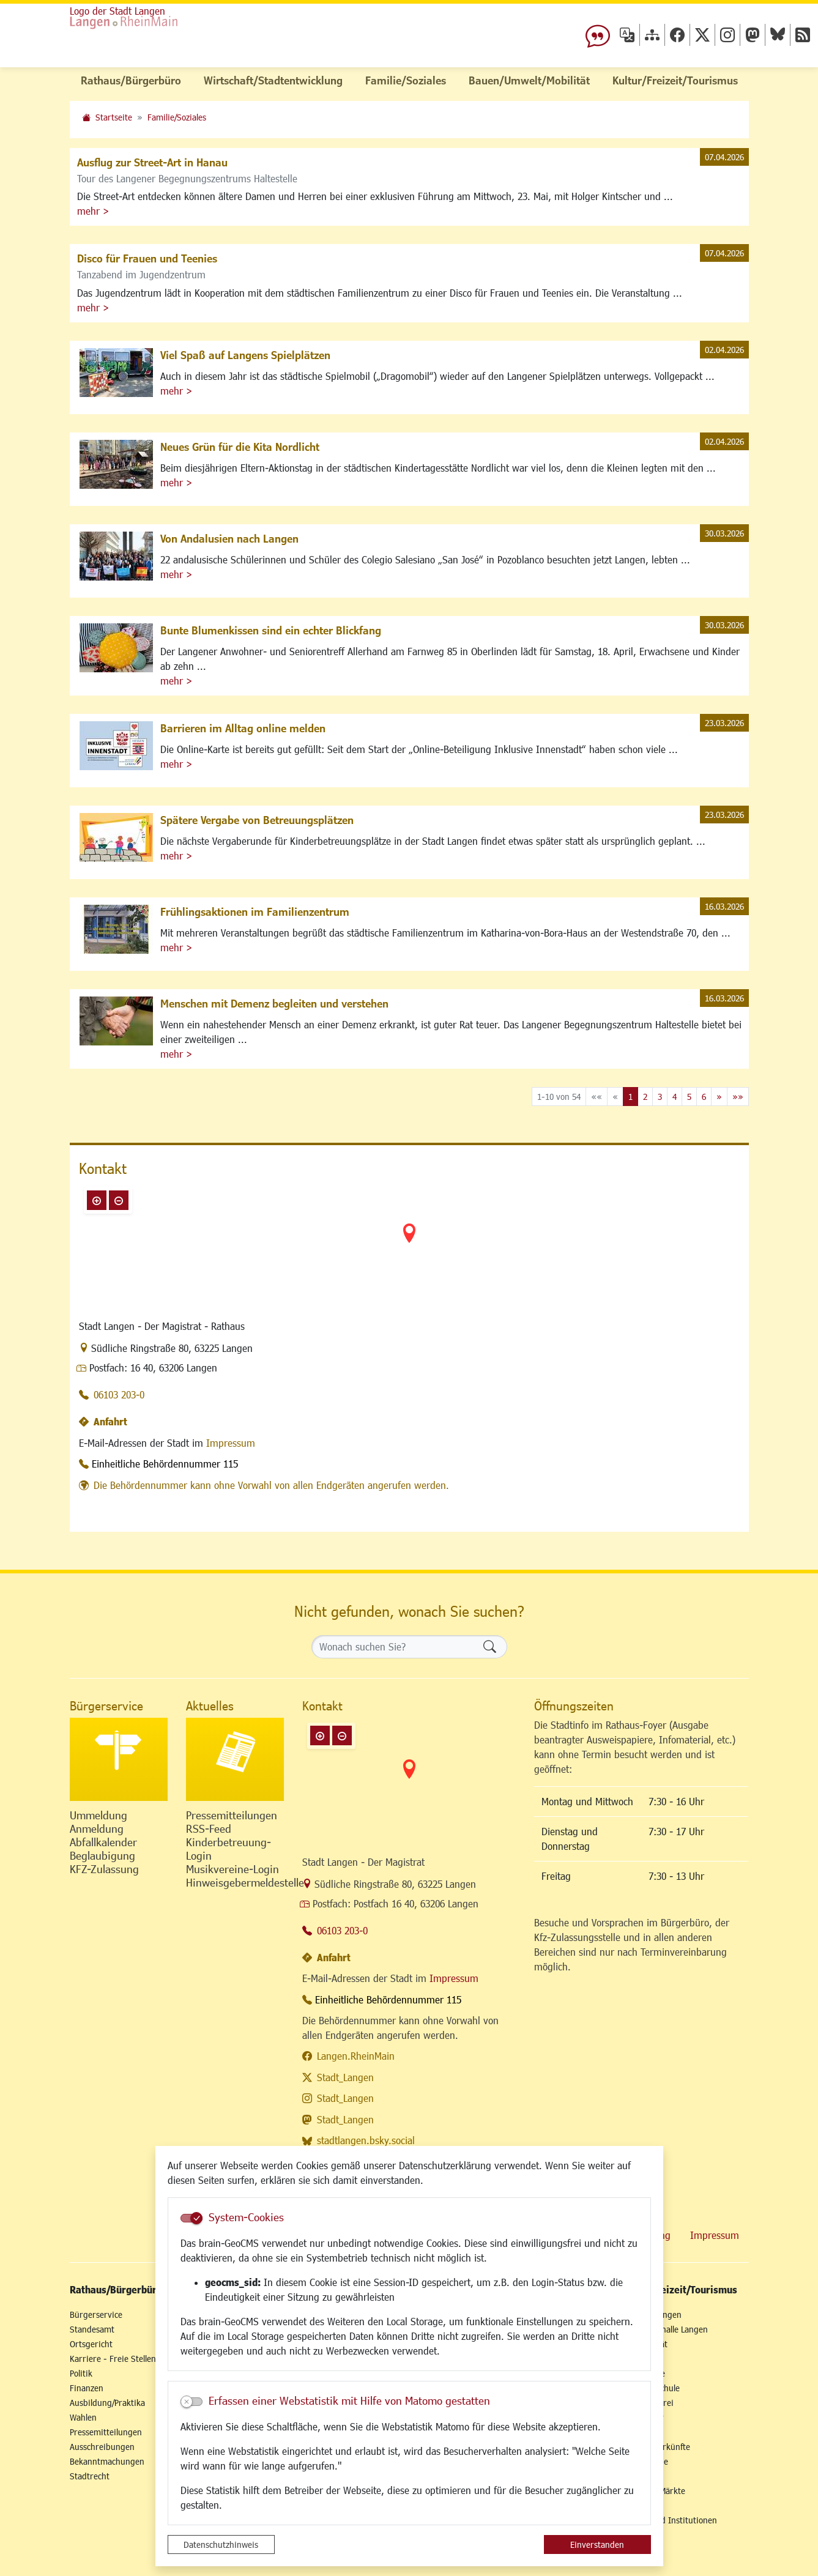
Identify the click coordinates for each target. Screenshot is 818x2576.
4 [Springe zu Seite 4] (674, 1096)
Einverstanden (597, 2544)
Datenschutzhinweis (221, 2544)
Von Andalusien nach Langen (229, 538)
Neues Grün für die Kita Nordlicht (239, 446)
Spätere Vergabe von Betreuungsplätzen (257, 819)
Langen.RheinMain (356, 2056)
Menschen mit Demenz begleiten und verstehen (274, 1003)
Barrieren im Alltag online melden (242, 728)
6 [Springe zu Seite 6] (704, 1096)
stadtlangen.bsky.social (366, 2140)
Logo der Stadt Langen (117, 11)
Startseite (113, 117)
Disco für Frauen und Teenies (147, 258)
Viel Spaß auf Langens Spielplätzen (245, 355)
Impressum (230, 1443)
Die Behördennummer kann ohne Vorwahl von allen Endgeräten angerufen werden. (271, 1485)
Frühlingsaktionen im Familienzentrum (254, 911)
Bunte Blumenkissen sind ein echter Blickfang (270, 630)
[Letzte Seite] (738, 1096)
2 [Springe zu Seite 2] (645, 1096)
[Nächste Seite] (719, 1096)
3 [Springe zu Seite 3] (660, 1096)
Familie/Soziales (176, 117)
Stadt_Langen (345, 2077)
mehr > (93, 211)
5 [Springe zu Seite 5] (689, 1096)
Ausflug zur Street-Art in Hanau (152, 162)
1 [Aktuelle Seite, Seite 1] (630, 1096)
